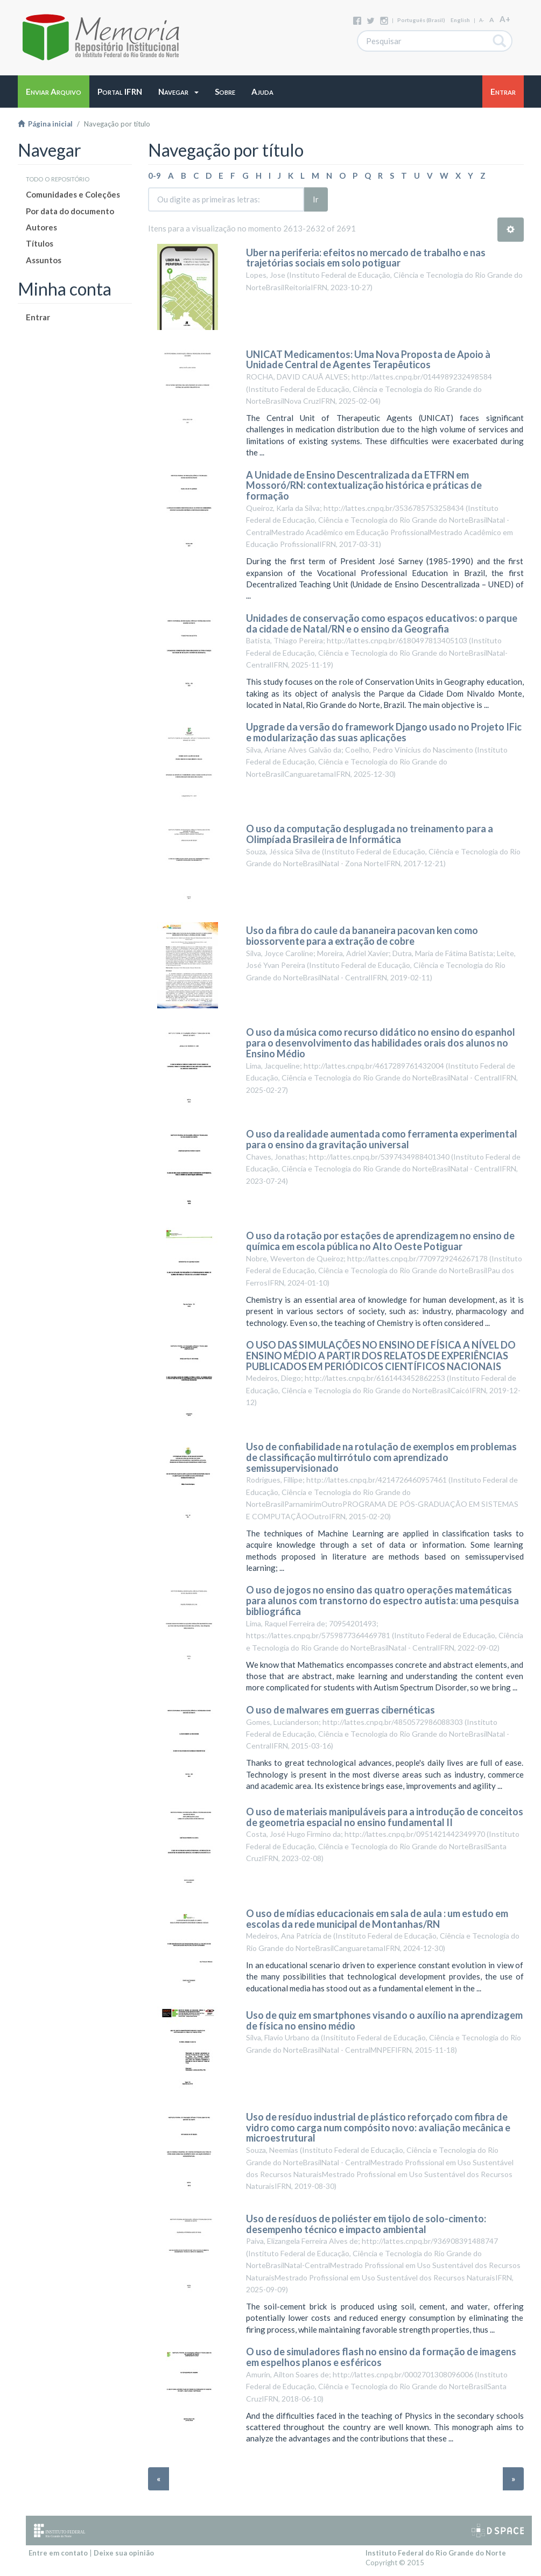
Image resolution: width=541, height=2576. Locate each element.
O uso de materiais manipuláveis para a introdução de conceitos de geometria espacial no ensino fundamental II (384, 1817)
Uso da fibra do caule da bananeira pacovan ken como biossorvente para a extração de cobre (362, 935)
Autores (41, 227)
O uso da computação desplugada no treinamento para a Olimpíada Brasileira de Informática (369, 834)
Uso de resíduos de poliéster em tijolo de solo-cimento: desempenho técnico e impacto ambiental (366, 2224)
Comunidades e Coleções (73, 194)
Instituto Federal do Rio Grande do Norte (436, 2553)
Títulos (39, 243)
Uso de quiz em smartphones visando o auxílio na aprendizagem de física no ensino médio (384, 2020)
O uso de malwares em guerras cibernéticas (340, 1710)
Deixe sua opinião (124, 2553)
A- (481, 20)
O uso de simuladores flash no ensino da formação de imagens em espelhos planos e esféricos (381, 2357)
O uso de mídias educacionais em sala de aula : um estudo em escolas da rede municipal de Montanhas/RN (377, 1918)
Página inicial (45, 124)
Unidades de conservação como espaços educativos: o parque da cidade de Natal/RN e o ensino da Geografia (381, 623)
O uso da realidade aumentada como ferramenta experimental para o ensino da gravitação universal (381, 1139)
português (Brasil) (421, 20)
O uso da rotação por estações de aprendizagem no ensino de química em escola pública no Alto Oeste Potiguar (380, 1241)
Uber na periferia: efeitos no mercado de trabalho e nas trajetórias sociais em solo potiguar (366, 258)
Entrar (38, 317)
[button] (178, 91)
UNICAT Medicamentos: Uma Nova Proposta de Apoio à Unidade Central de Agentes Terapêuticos (368, 359)
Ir (316, 199)
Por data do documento (70, 211)
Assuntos (43, 260)
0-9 (154, 175)
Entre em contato (58, 2553)
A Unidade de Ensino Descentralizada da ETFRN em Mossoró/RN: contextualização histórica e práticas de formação (364, 485)
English (460, 20)
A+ (505, 19)
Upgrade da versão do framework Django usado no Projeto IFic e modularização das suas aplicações (384, 732)
